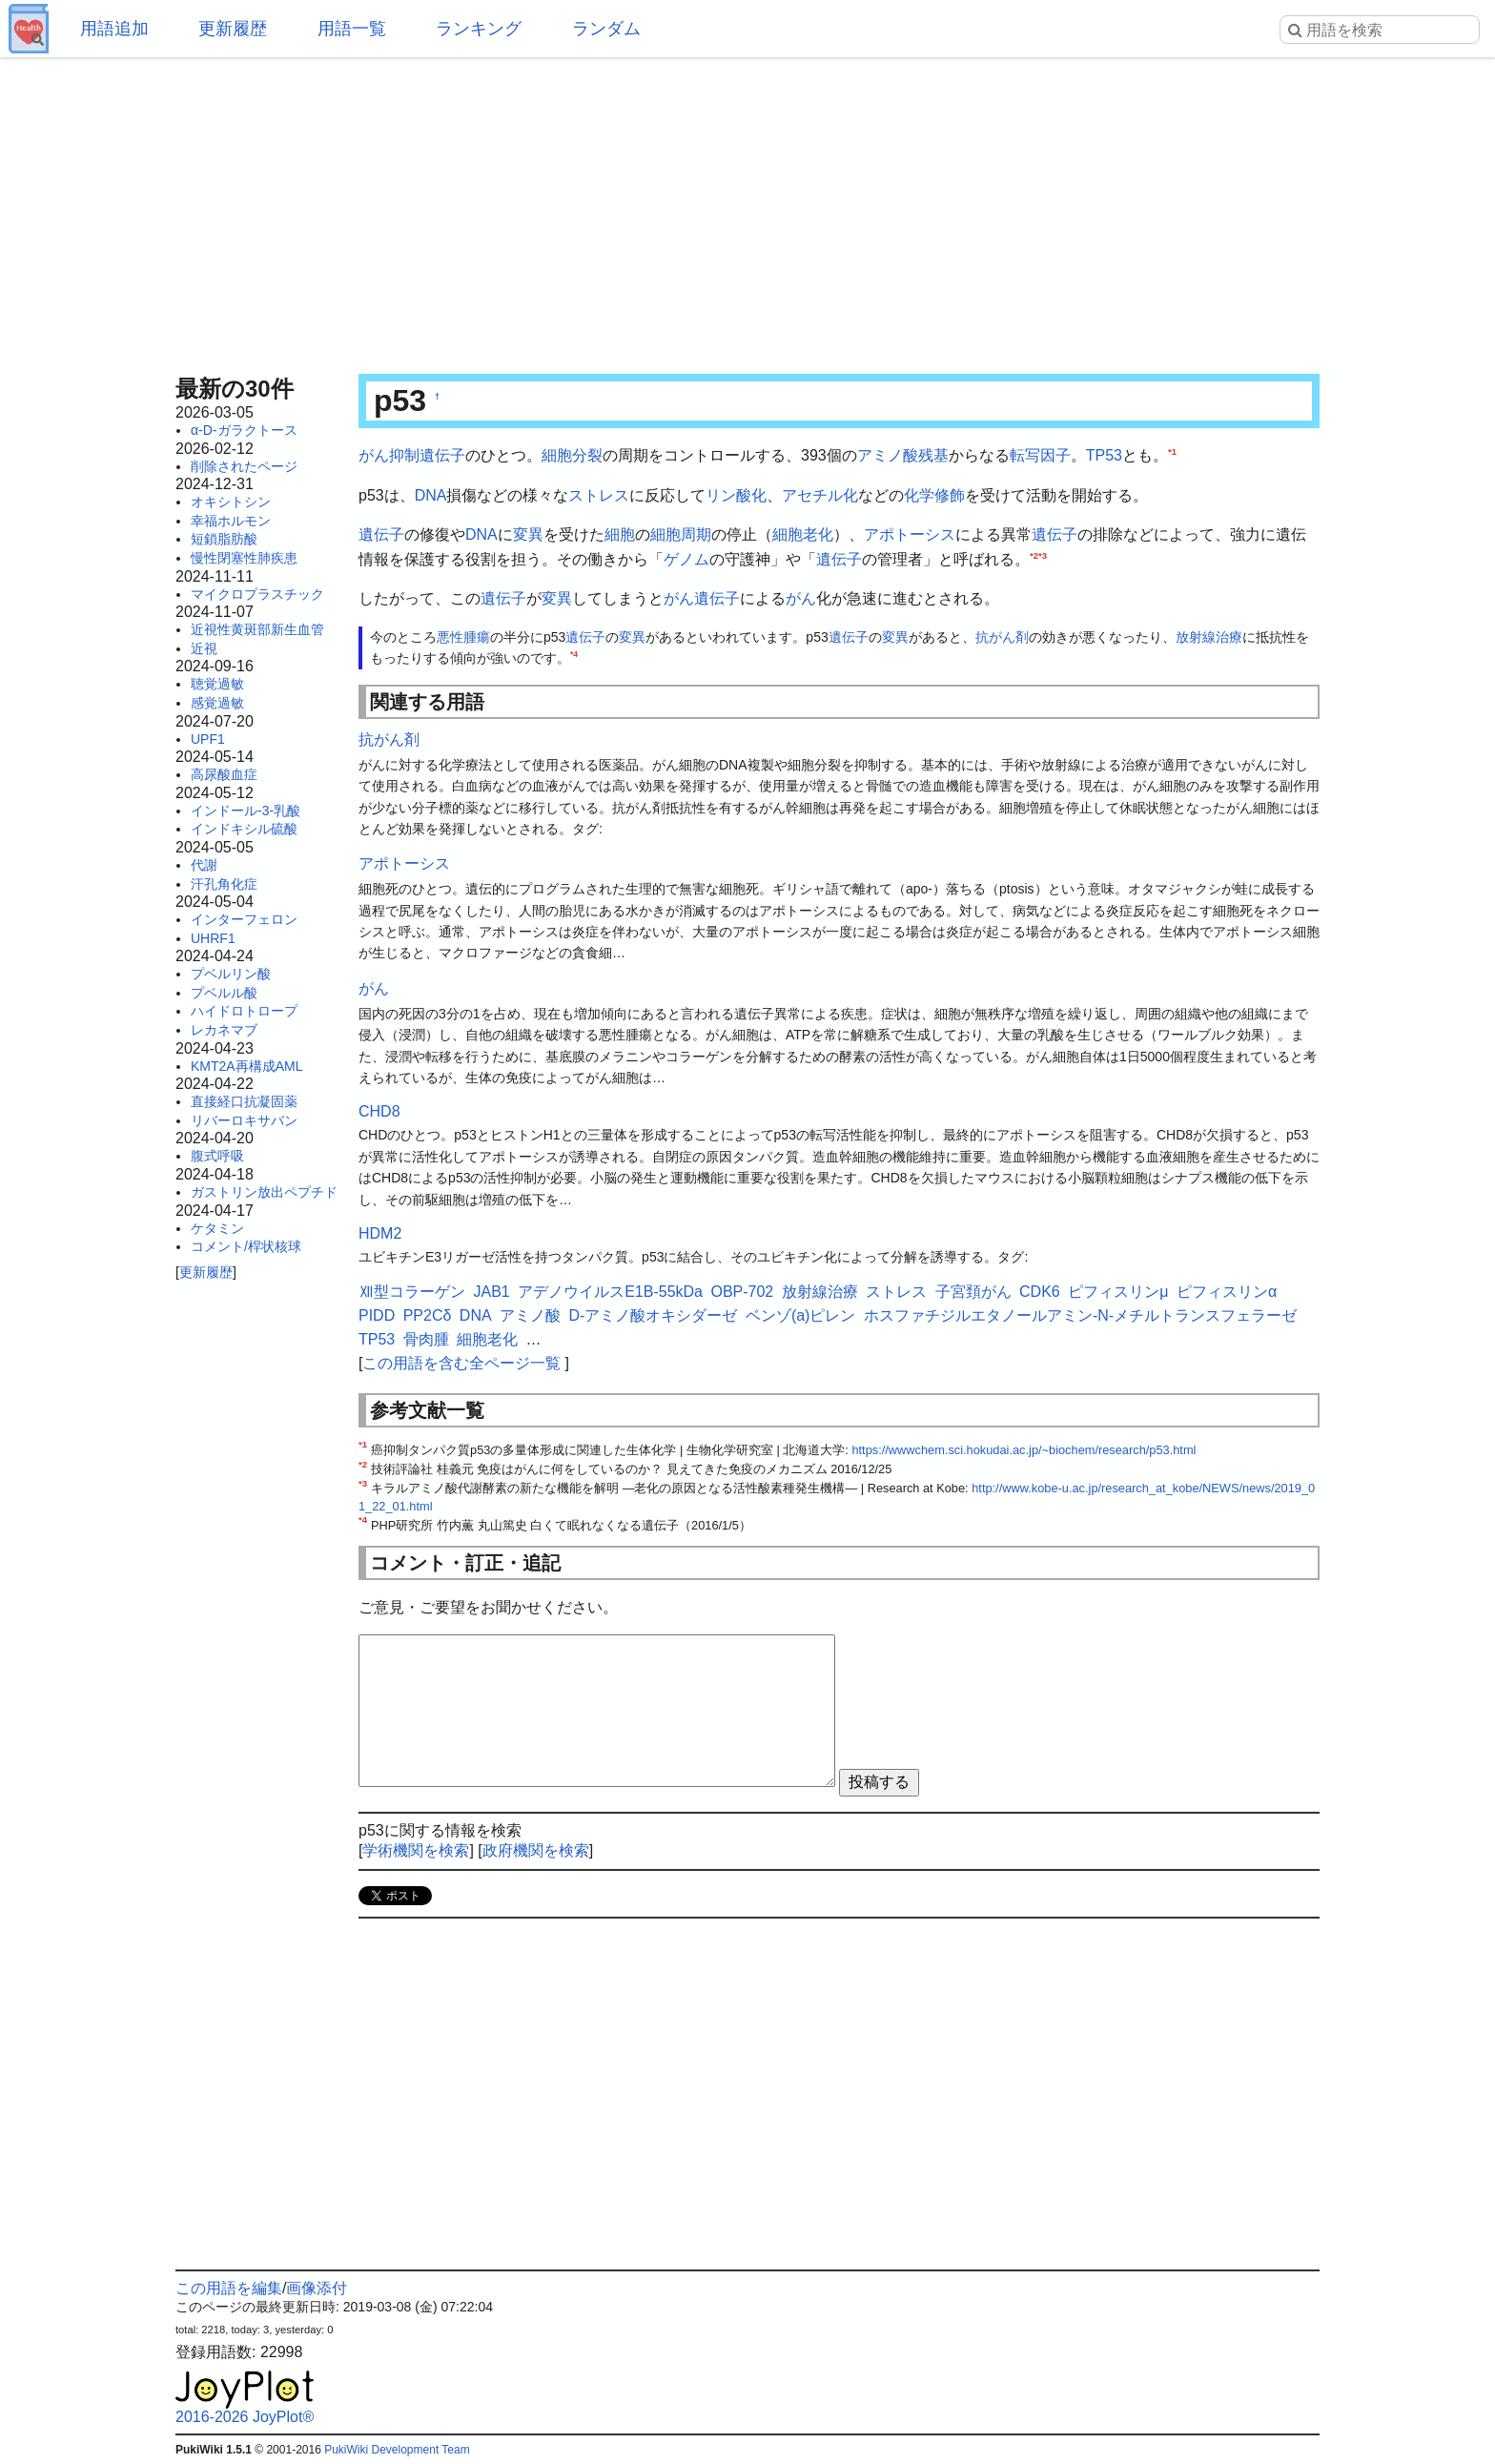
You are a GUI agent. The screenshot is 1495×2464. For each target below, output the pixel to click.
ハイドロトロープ (244, 1010)
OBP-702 (741, 1291)
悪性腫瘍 (463, 637)
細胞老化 (802, 534)
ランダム (606, 28)
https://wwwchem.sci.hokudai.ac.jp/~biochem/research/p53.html (1023, 1450)
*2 (1034, 554)
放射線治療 (1209, 637)
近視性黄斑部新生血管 (257, 629)
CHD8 (379, 1111)
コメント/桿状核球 (246, 1246)
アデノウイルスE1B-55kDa (610, 1291)
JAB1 (491, 1291)
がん (801, 598)
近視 (204, 648)
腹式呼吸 (217, 1155)
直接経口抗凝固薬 (244, 1101)
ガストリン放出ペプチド (264, 1192)
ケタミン (217, 1228)
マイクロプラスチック (257, 594)
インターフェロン (244, 919)
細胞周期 (680, 534)
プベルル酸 (224, 992)
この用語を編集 (228, 2288)
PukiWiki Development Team (397, 2449)
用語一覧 (351, 28)
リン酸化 (736, 495)
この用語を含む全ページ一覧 (461, 1363)
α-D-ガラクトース (244, 430)
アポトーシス (909, 534)
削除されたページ (244, 466)
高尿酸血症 (224, 774)
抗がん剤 (1002, 637)
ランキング (479, 28)
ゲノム (686, 559)
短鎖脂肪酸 (224, 538)
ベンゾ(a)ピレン (801, 1315)
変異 (528, 534)
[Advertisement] (747, 209)
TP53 (1104, 455)
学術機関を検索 (415, 1850)
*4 (574, 655)
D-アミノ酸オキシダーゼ (653, 1315)
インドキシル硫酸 (244, 828)
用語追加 (114, 28)
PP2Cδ (427, 1315)
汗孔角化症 (224, 884)
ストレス (598, 495)
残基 (933, 455)
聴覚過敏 (217, 683)
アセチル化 (820, 495)
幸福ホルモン (231, 520)
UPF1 (208, 739)
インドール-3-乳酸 (245, 810)
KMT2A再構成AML (246, 1066)
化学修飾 (934, 495)
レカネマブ (224, 1029)
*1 (1172, 451)
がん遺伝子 (702, 598)
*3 (1042, 554)
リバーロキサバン (244, 1120)
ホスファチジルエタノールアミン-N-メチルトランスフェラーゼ (1080, 1315)
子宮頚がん (973, 1291)
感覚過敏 (217, 702)
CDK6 (1039, 1291)
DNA (431, 495)
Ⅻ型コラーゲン (411, 1291)
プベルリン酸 (231, 973)
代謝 (204, 865)
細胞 (619, 534)
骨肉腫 (426, 1339)
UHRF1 (213, 938)
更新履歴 (232, 28)
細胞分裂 (572, 455)
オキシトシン (231, 501)
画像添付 (316, 2288)
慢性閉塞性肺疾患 (244, 557)
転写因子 (1040, 455)
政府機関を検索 (535, 1850)
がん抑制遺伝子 (411, 455)
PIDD (376, 1315)
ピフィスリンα (1227, 1291)
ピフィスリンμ (1118, 1291)
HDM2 (379, 1233)
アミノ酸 (887, 455)
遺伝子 (381, 534)
